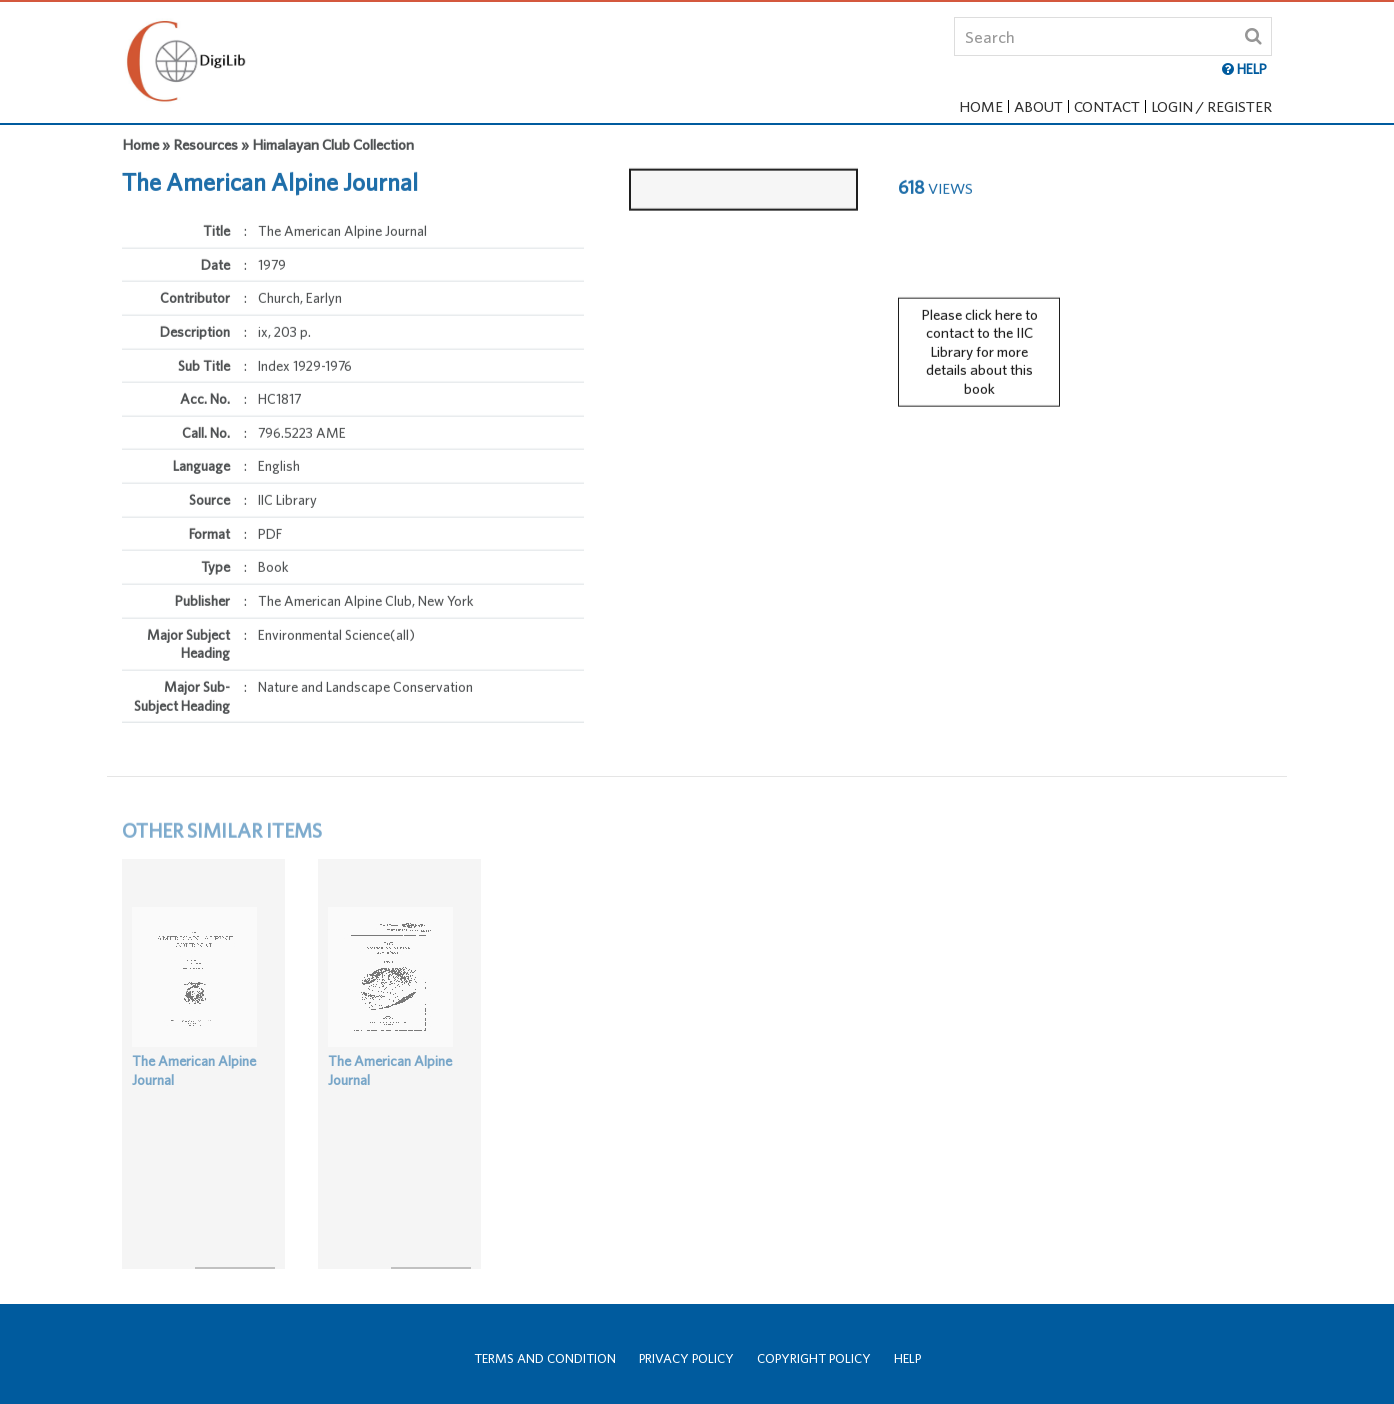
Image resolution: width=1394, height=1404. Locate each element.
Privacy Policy (686, 1358)
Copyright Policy (814, 1358)
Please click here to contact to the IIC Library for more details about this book (979, 343)
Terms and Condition (545, 1358)
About (1038, 106)
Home (981, 106)
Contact (1107, 106)
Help (907, 1358)
